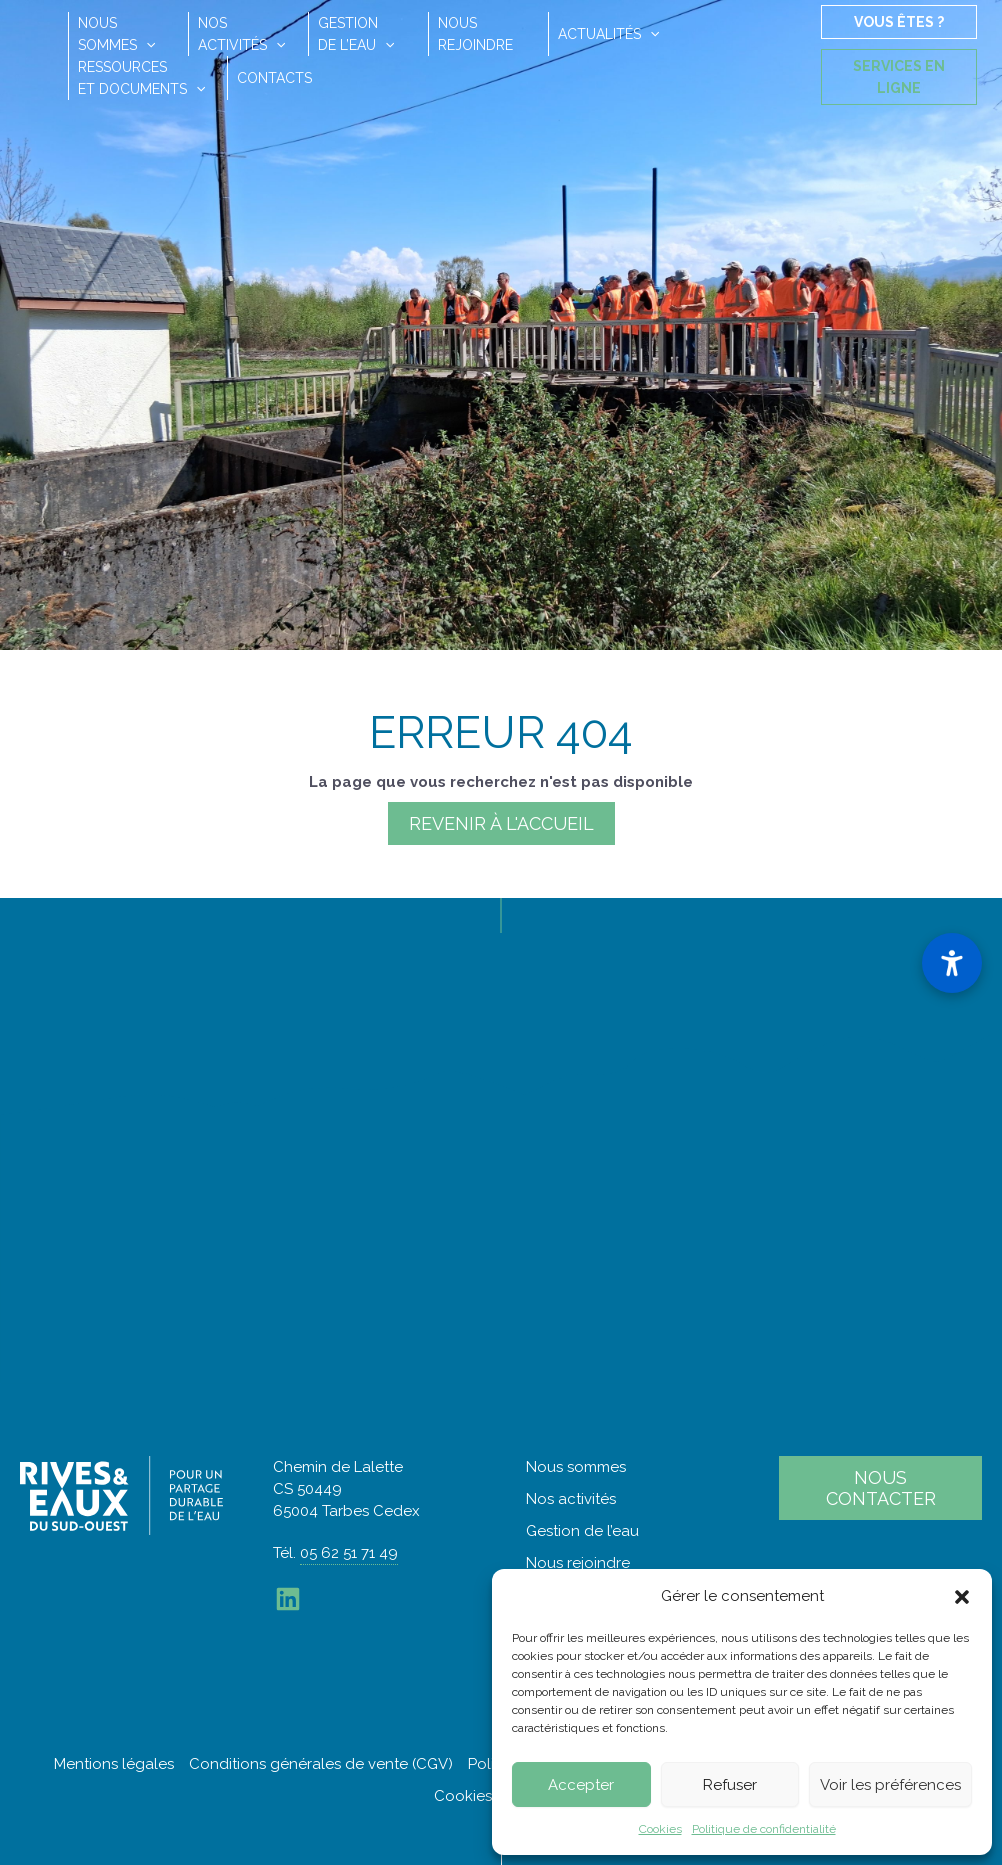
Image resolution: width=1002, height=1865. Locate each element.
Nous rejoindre (578, 1563)
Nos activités (571, 1499)
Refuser (730, 1785)
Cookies (660, 1829)
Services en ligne (899, 77)
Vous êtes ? (899, 22)
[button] (962, 1597)
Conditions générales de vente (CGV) (321, 1764)
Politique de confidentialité (764, 1829)
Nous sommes (576, 1467)
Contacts (274, 78)
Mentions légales (114, 1764)
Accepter (581, 1785)
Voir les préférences (890, 1785)
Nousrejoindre (475, 34)
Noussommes (116, 34)
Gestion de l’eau (582, 1531)
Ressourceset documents (141, 78)
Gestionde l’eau (356, 34)
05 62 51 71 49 (349, 1553)
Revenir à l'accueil (501, 823)
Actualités (608, 34)
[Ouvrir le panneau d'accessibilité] (952, 963)
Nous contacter (881, 1488)
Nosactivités (241, 34)
